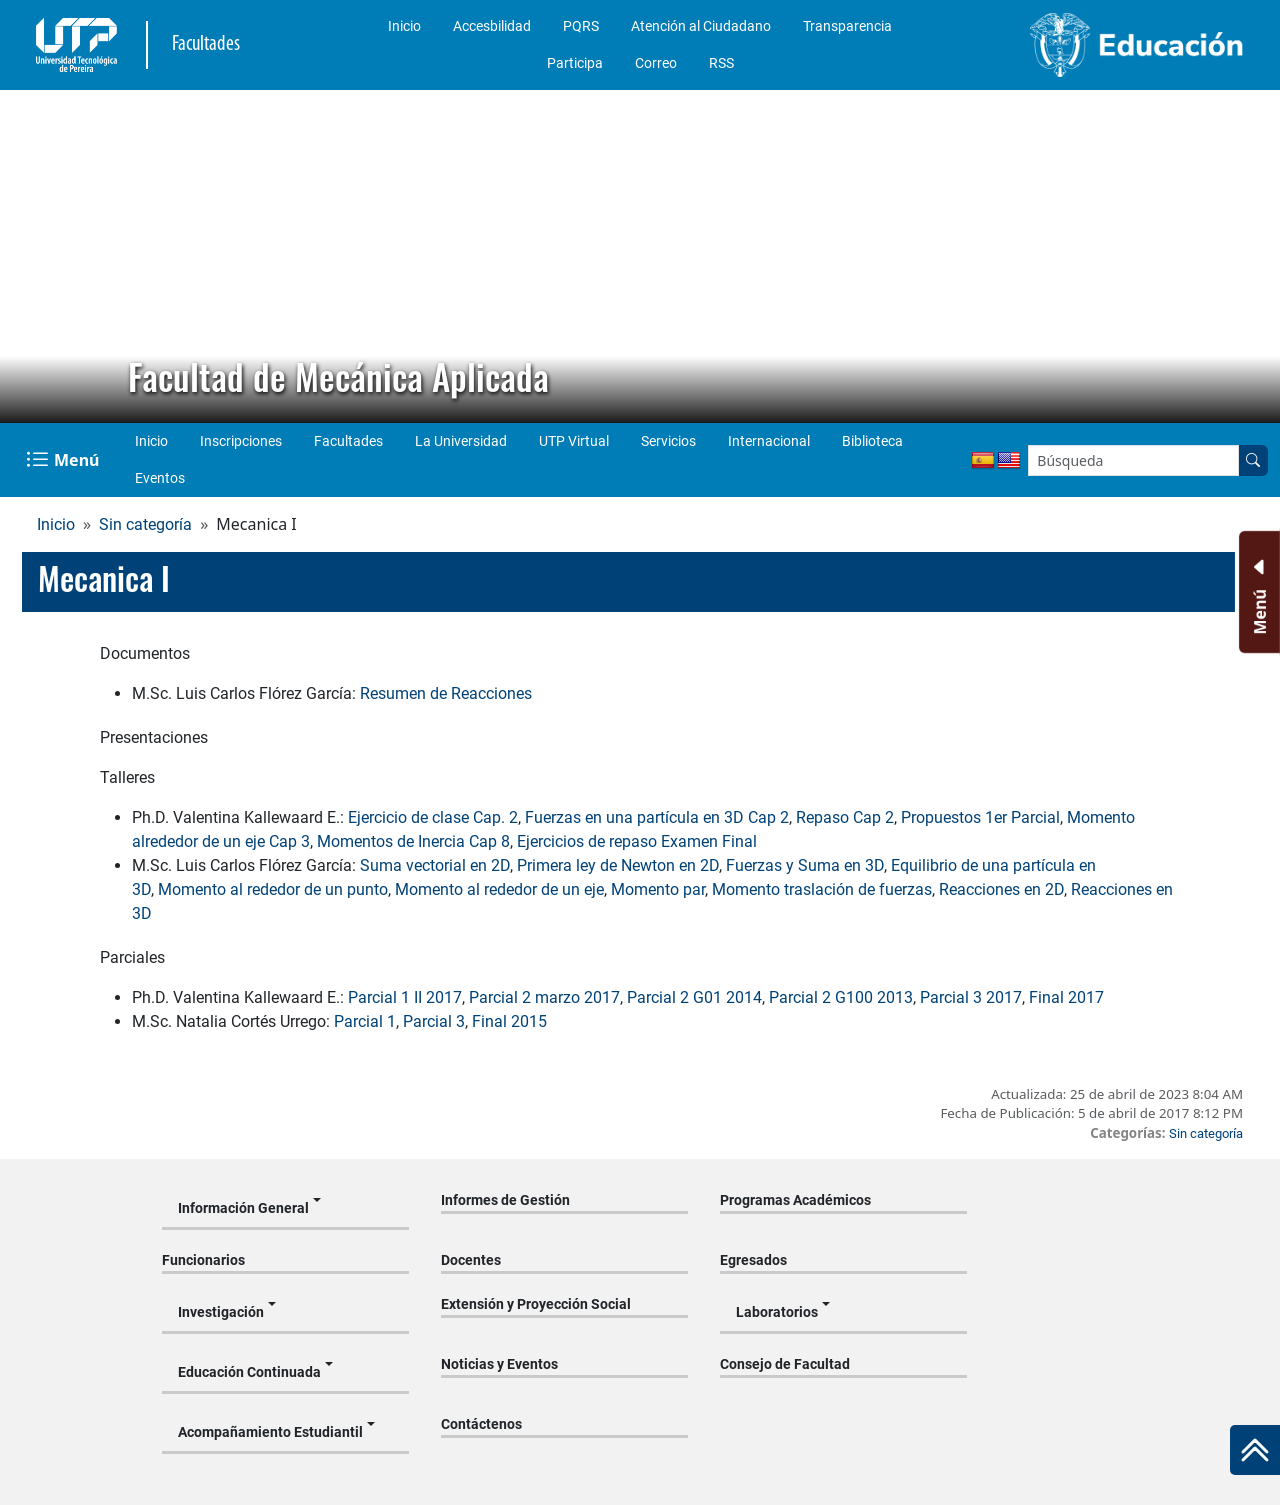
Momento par (658, 889)
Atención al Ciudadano (701, 26)
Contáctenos (481, 1424)
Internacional (769, 441)
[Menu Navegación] (64, 460)
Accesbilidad (492, 26)
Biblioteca (872, 441)
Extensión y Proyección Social (536, 1304)
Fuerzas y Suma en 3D (805, 865)
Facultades (348, 441)
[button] (31, 257)
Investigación (221, 1312)
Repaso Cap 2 (845, 817)
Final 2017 (1066, 997)
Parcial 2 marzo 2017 (544, 997)
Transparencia (847, 26)
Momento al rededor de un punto (273, 889)
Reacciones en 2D (1001, 889)
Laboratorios (777, 1312)
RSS (721, 63)
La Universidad (461, 441)
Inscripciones (241, 441)
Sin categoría (145, 524)
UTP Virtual (574, 441)
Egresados (753, 1260)
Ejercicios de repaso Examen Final (637, 841)
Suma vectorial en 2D (435, 865)
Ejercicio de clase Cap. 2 (433, 817)
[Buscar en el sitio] (1253, 460)
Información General (243, 1208)
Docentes (471, 1260)
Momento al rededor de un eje (499, 889)
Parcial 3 (434, 1021)
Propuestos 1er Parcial (980, 817)
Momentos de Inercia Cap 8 (413, 841)
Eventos (160, 478)
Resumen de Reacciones (446, 693)
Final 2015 (509, 1021)
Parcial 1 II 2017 (405, 997)
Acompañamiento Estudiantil (270, 1432)
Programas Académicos (795, 1200)
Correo (656, 63)
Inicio (404, 26)
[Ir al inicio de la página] (1255, 1450)
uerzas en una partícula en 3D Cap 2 (661, 817)
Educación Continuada (249, 1372)
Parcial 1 (365, 1021)
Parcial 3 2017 (971, 997)
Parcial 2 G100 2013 (841, 997)
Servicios (668, 441)
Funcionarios (203, 1260)
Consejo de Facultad (785, 1364)
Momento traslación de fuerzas (822, 889)
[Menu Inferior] (1257, 592)
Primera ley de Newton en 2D (618, 865)
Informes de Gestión (505, 1200)
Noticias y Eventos (499, 1364)
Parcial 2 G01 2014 (694, 997)
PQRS (581, 26)
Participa (575, 63)
